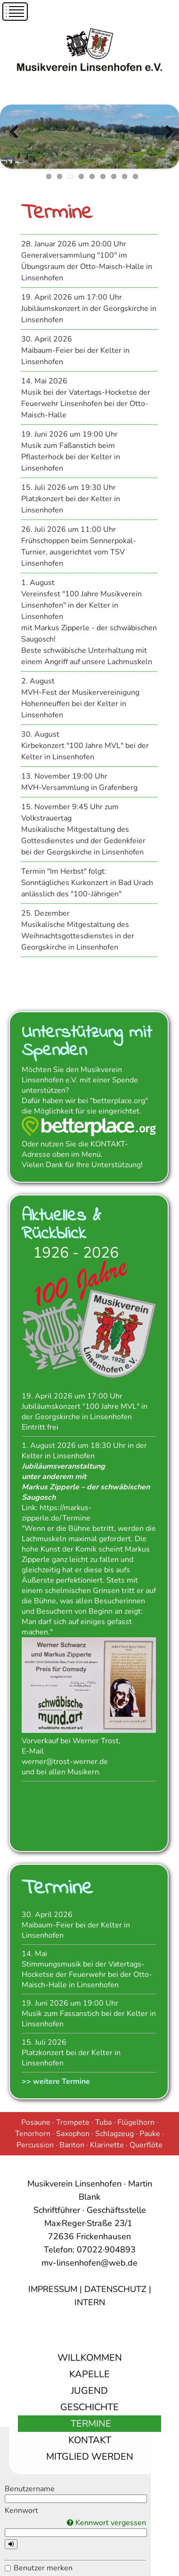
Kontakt (89, 2440)
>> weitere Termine (56, 2081)
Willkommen (89, 2357)
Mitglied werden (89, 2456)
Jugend (89, 2390)
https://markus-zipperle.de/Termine (57, 1513)
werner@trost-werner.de (65, 1761)
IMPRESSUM (52, 2289)
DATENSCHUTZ (115, 2289)
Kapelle (89, 2374)
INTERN (89, 2302)
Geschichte (89, 2407)
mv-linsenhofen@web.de (89, 2262)
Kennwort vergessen (106, 2523)
